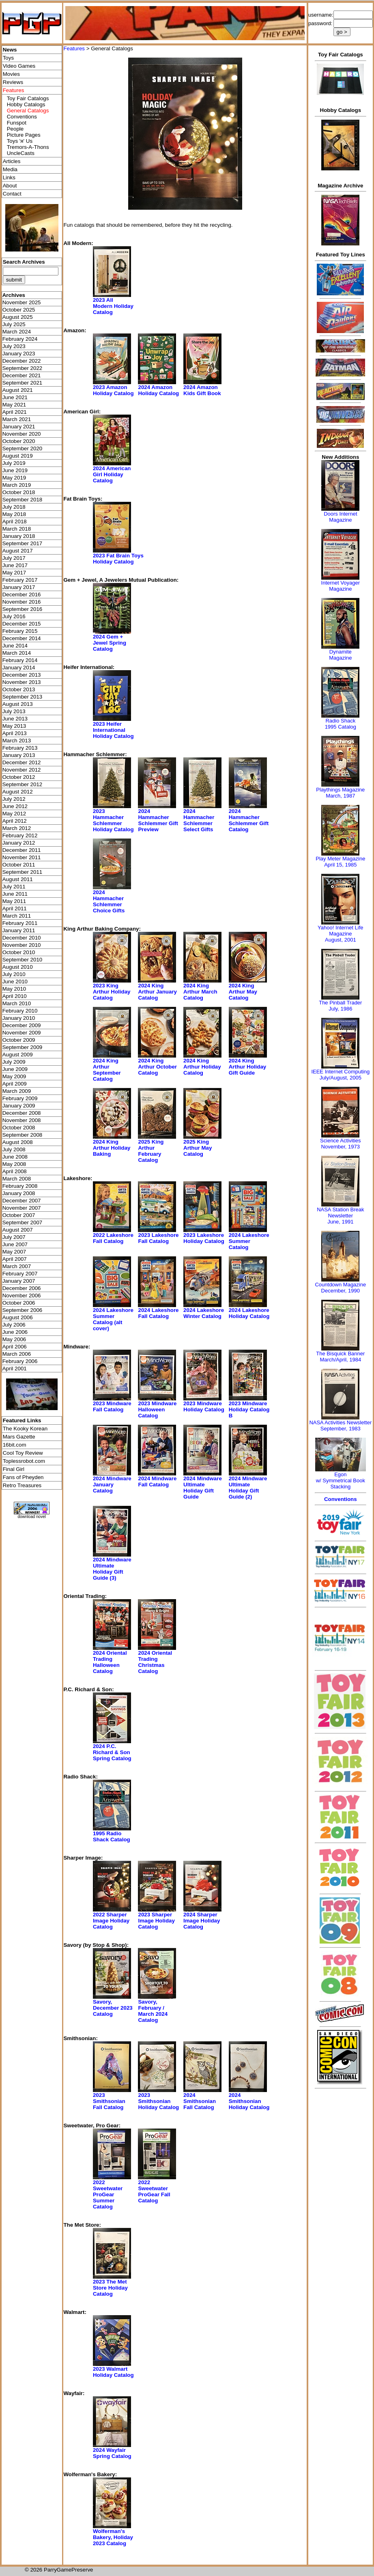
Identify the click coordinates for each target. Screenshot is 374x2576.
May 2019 (14, 478)
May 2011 (14, 901)
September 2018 (22, 500)
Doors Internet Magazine (340, 517)
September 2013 (22, 697)
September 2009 (22, 1047)
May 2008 (14, 1164)
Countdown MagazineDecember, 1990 (340, 1288)
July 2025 (14, 324)
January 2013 (18, 755)
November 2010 (21, 945)
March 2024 (16, 332)
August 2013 (17, 704)
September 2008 (22, 1135)
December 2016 (21, 594)
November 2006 (21, 1295)
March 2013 (16, 741)
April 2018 (14, 521)
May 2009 (14, 1076)
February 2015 (20, 631)
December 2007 (21, 1201)
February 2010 (20, 1011)
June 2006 (15, 1332)
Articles (12, 161)
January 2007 (18, 1281)
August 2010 (17, 967)
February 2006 (20, 1361)
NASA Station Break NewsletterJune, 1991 (340, 1215)
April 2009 (14, 1084)
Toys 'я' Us (19, 141)
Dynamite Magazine (340, 655)
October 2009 (18, 1040)
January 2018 (18, 536)
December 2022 (21, 361)
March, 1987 (340, 796)
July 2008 (14, 1149)
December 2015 (21, 624)
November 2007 (21, 1208)
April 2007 (14, 1259)
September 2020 (22, 448)
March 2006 (16, 1354)
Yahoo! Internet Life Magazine (340, 931)
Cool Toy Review (23, 1453)
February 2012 (20, 835)
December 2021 (21, 375)
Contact (12, 194)
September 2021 (22, 383)
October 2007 (18, 1215)
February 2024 (20, 339)
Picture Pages (24, 135)
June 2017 (15, 565)
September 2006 (22, 1310)
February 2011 (20, 923)
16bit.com (14, 1445)
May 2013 (14, 726)
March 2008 (16, 1179)
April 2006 (14, 1347)
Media (10, 169)
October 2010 (18, 952)
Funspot (16, 123)
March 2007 (16, 1266)
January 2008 (18, 1193)
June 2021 (15, 397)
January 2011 (18, 930)
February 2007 (20, 1274)
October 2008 (18, 1128)
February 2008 (20, 1186)
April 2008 (14, 1171)
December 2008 (21, 1113)
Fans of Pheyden (23, 1477)
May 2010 (14, 989)
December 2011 (21, 850)
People (15, 129)
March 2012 (16, 828)
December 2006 (21, 1288)
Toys (8, 58)
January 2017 (18, 587)
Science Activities (340, 1140)
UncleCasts (20, 153)
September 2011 (22, 872)
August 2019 (17, 456)
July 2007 (14, 1237)
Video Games (19, 66)
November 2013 (21, 682)
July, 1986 (340, 1009)
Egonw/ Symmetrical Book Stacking (340, 1480)
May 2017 (14, 573)
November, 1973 (340, 1147)
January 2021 (18, 427)
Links (9, 177)
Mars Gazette (19, 1437)
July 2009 (14, 1062)
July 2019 (14, 463)
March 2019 (16, 485)
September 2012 (22, 784)
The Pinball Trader (340, 1003)
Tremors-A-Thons (28, 147)
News (10, 50)
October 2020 (18, 441)
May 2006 (14, 1339)
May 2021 (14, 405)
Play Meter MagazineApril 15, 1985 (340, 862)
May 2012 (14, 814)
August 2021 (17, 390)
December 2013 (21, 675)
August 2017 (17, 551)
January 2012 (18, 843)
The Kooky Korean (25, 1429)
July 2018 (14, 507)
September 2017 (22, 543)
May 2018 (14, 514)
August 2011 (17, 879)
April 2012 (14, 821)
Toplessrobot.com (24, 1461)
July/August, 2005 (340, 1078)
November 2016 (21, 602)
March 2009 (16, 1091)
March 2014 (16, 653)
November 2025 (21, 302)
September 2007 (22, 1222)
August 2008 (17, 1142)
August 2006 (17, 1317)
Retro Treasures (22, 1485)
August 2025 (17, 317)
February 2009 (20, 1098)
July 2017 (14, 558)
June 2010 (15, 981)
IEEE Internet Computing (340, 1072)
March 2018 (16, 529)
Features (74, 48)
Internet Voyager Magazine (340, 586)
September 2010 (22, 960)
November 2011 (21, 857)
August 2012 (17, 792)
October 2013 (18, 689)
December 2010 (21, 938)
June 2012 (15, 806)
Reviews (13, 82)
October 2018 (18, 492)
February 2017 (20, 580)
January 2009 (18, 1106)
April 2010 (14, 996)
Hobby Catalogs (26, 104)
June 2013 (15, 719)
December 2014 (21, 638)
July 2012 (14, 799)
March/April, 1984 (340, 1360)
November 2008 (21, 1120)
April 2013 (14, 733)
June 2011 (15, 894)
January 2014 (18, 667)
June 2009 (15, 1069)
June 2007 (15, 1244)
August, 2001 (340, 940)
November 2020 (21, 434)
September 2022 (22, 368)
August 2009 (17, 1054)
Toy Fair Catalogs (28, 98)
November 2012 (21, 770)
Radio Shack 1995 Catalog (340, 724)
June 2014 (15, 646)
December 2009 (21, 1025)
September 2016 (22, 609)
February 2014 (20, 660)
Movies (11, 74)
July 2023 (14, 346)
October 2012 (18, 777)
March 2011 (16, 916)
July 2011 (14, 887)
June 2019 (15, 470)
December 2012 (21, 762)
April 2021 (14, 412)
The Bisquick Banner (340, 1353)
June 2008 (15, 1157)
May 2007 (14, 1252)
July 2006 (14, 1325)
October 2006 (18, 1303)
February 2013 (20, 748)
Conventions (22, 117)
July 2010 (14, 974)
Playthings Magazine (340, 790)
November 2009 (21, 1033)
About (10, 186)
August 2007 (17, 1230)
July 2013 (14, 711)
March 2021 (16, 419)
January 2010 (18, 1018)
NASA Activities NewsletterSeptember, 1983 (340, 1425)
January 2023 (18, 353)
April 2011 (14, 908)
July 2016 (14, 616)
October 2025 (18, 310)
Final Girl (13, 1469)
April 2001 (14, 1368)
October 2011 (18, 865)
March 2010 (16, 1003)
